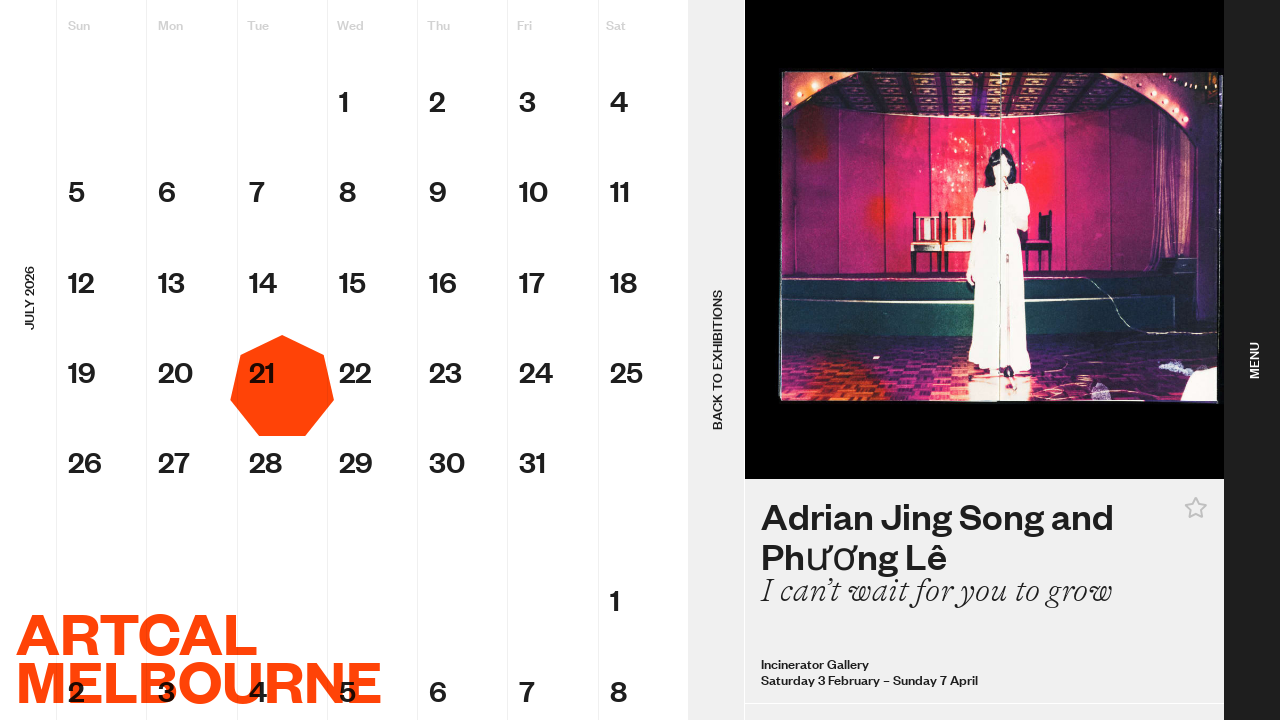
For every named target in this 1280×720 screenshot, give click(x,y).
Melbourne (199, 680)
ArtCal (137, 632)
